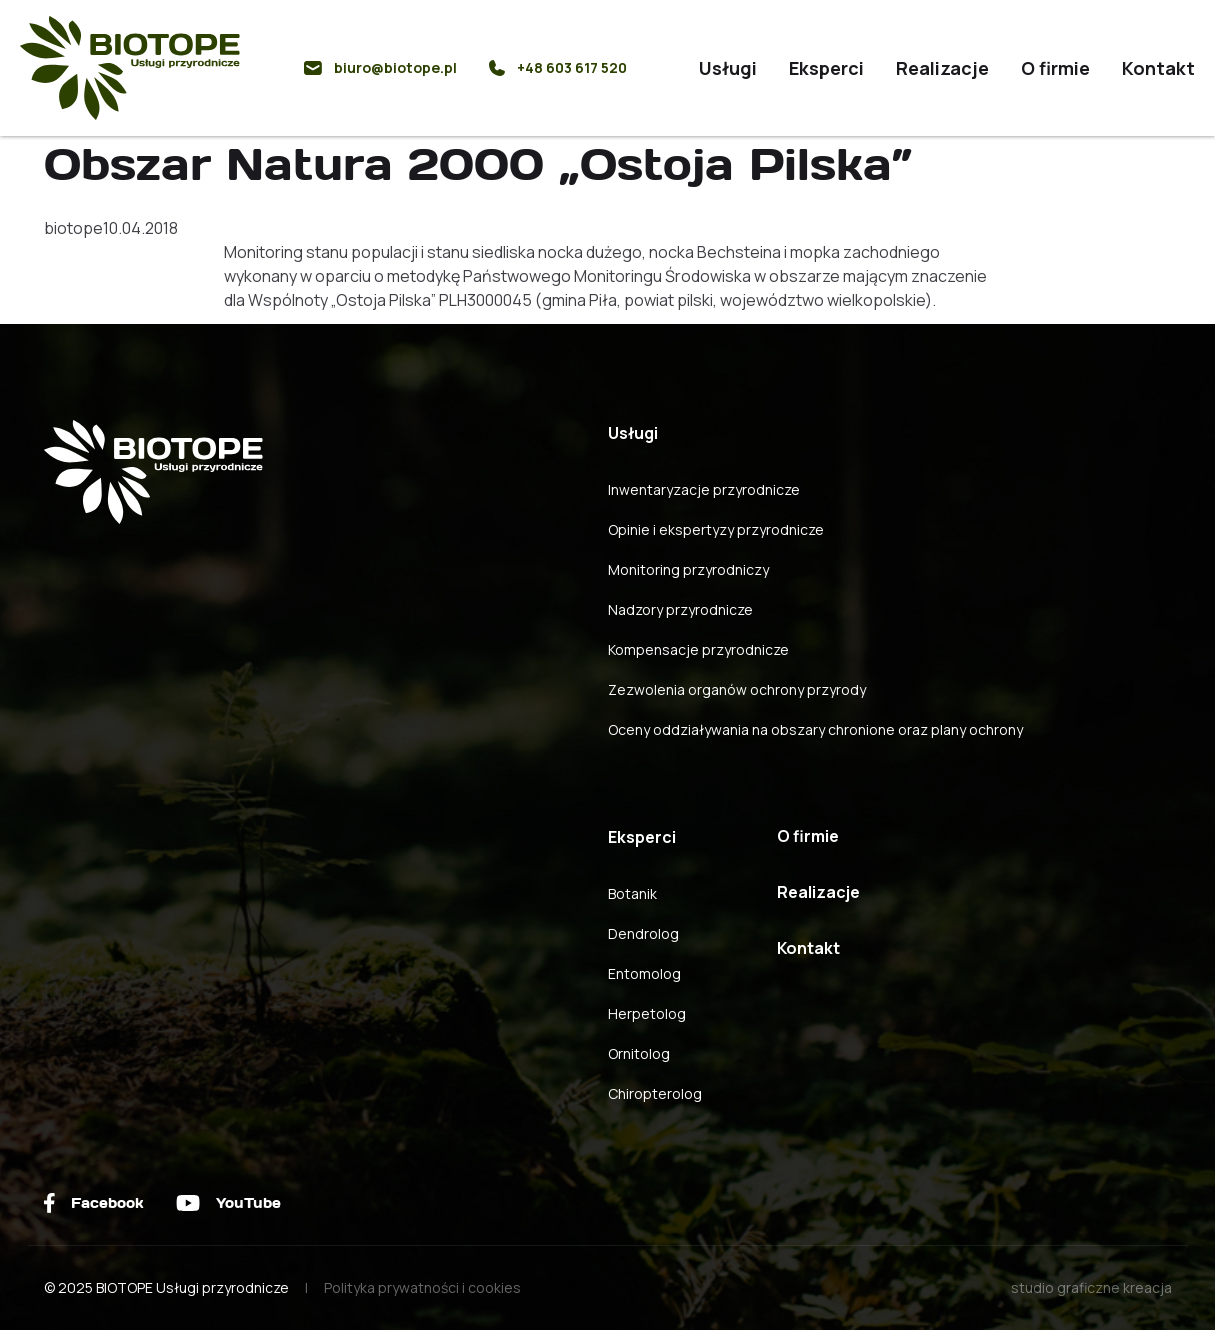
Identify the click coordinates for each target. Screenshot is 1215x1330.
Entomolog (644, 973)
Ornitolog (639, 1053)
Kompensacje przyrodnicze (698, 649)
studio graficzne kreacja (1091, 1287)
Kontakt (1158, 68)
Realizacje (942, 68)
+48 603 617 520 (558, 67)
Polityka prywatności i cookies (422, 1287)
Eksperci (826, 68)
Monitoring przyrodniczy (688, 569)
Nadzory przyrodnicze (680, 609)
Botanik (632, 893)
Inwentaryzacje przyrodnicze (704, 489)
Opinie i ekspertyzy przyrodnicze (716, 529)
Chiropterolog (655, 1093)
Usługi (728, 68)
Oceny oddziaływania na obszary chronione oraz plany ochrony (815, 729)
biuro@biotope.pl (380, 67)
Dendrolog (643, 933)
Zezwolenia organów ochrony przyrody (737, 689)
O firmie (1055, 68)
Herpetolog (647, 1013)
